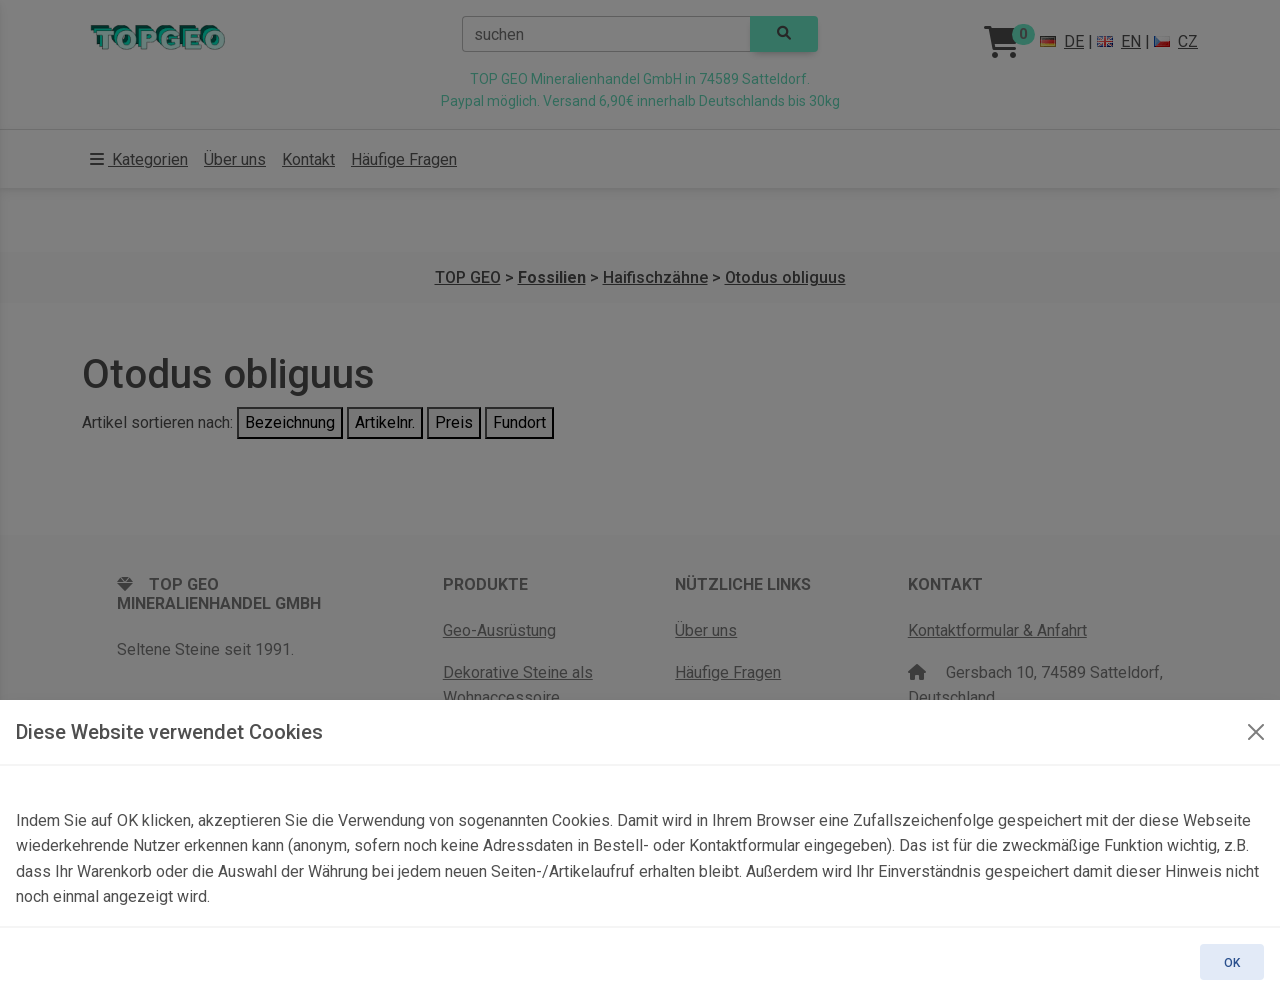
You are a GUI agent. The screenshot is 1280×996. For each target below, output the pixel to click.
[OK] (1256, 732)
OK (1232, 963)
